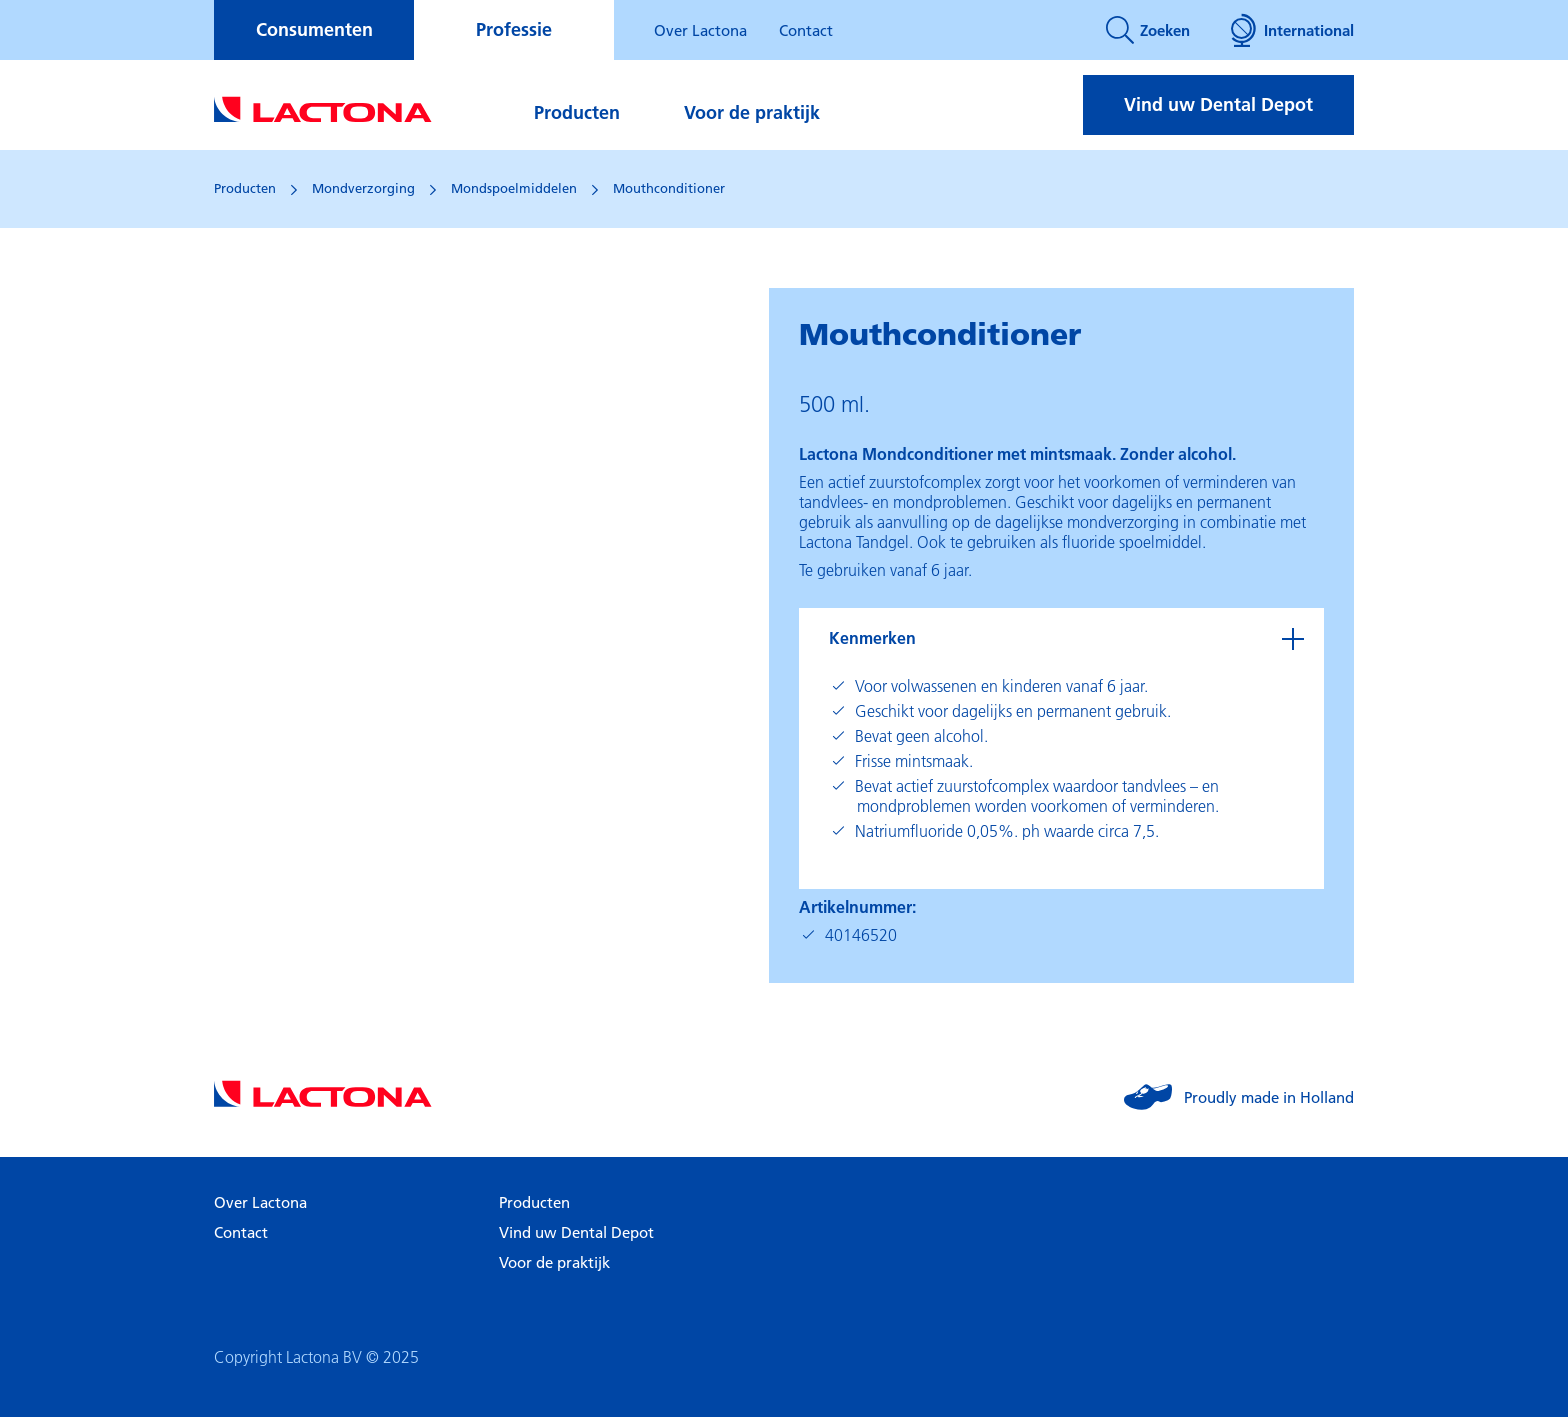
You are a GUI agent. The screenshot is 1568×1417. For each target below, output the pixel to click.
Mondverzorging (363, 188)
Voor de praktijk (752, 112)
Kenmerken (872, 637)
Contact (806, 30)
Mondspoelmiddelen (514, 188)
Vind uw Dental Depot (1218, 104)
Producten (577, 112)
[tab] (1061, 638)
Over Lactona (700, 30)
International (1292, 30)
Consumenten (314, 29)
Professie (514, 29)
